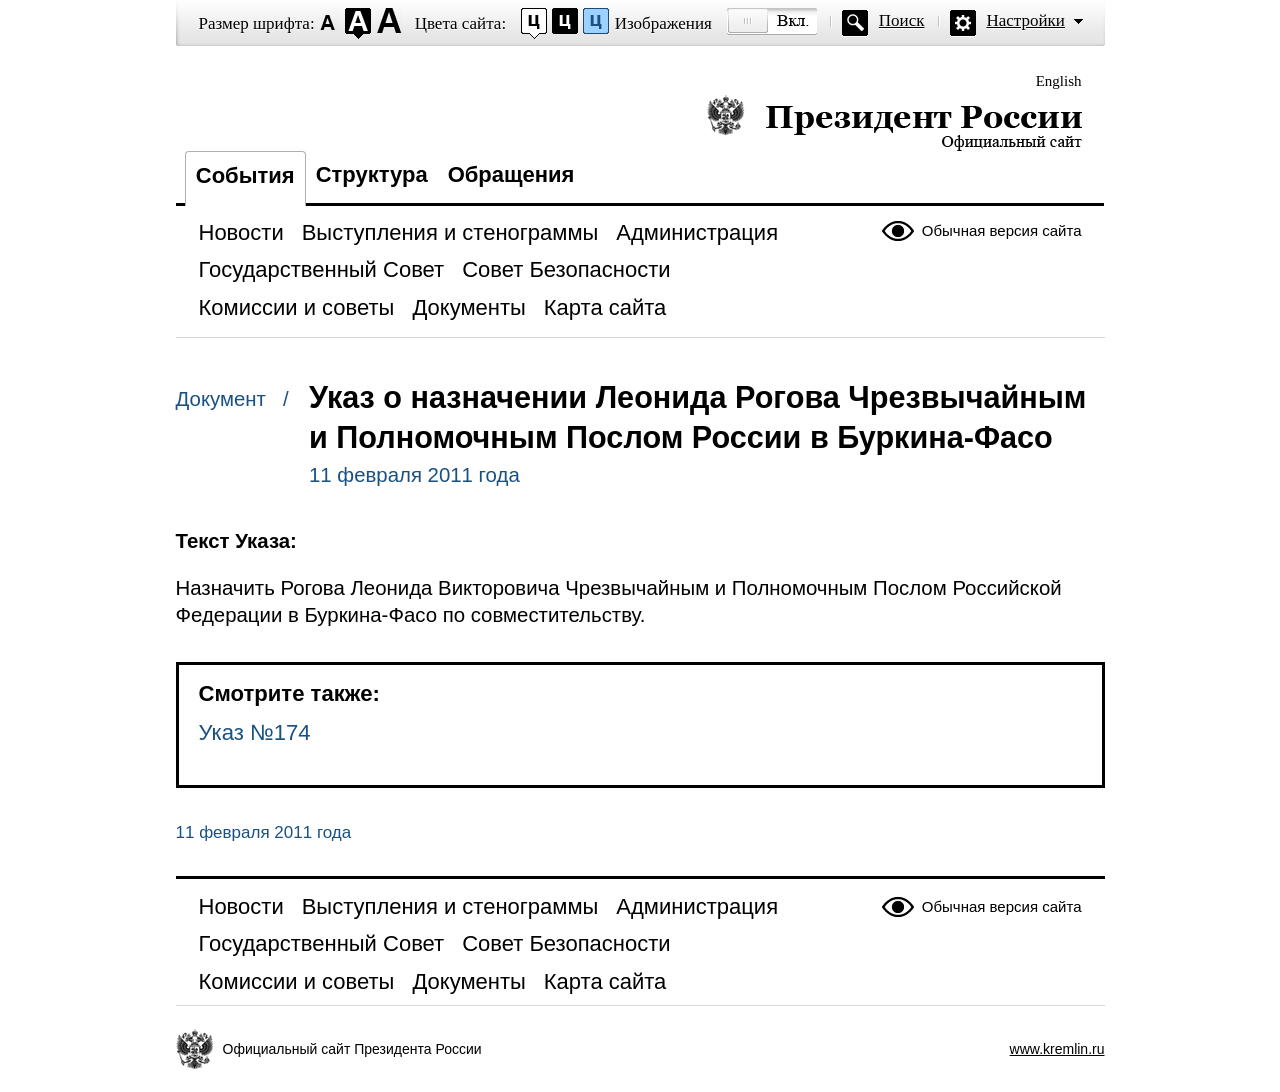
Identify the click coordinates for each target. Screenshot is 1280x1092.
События (245, 175)
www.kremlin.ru (1057, 1049)
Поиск (902, 20)
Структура (372, 174)
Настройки (1026, 20)
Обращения (511, 174)
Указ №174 (255, 732)
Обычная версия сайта (1002, 230)
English (1059, 81)
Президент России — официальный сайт (894, 122)
